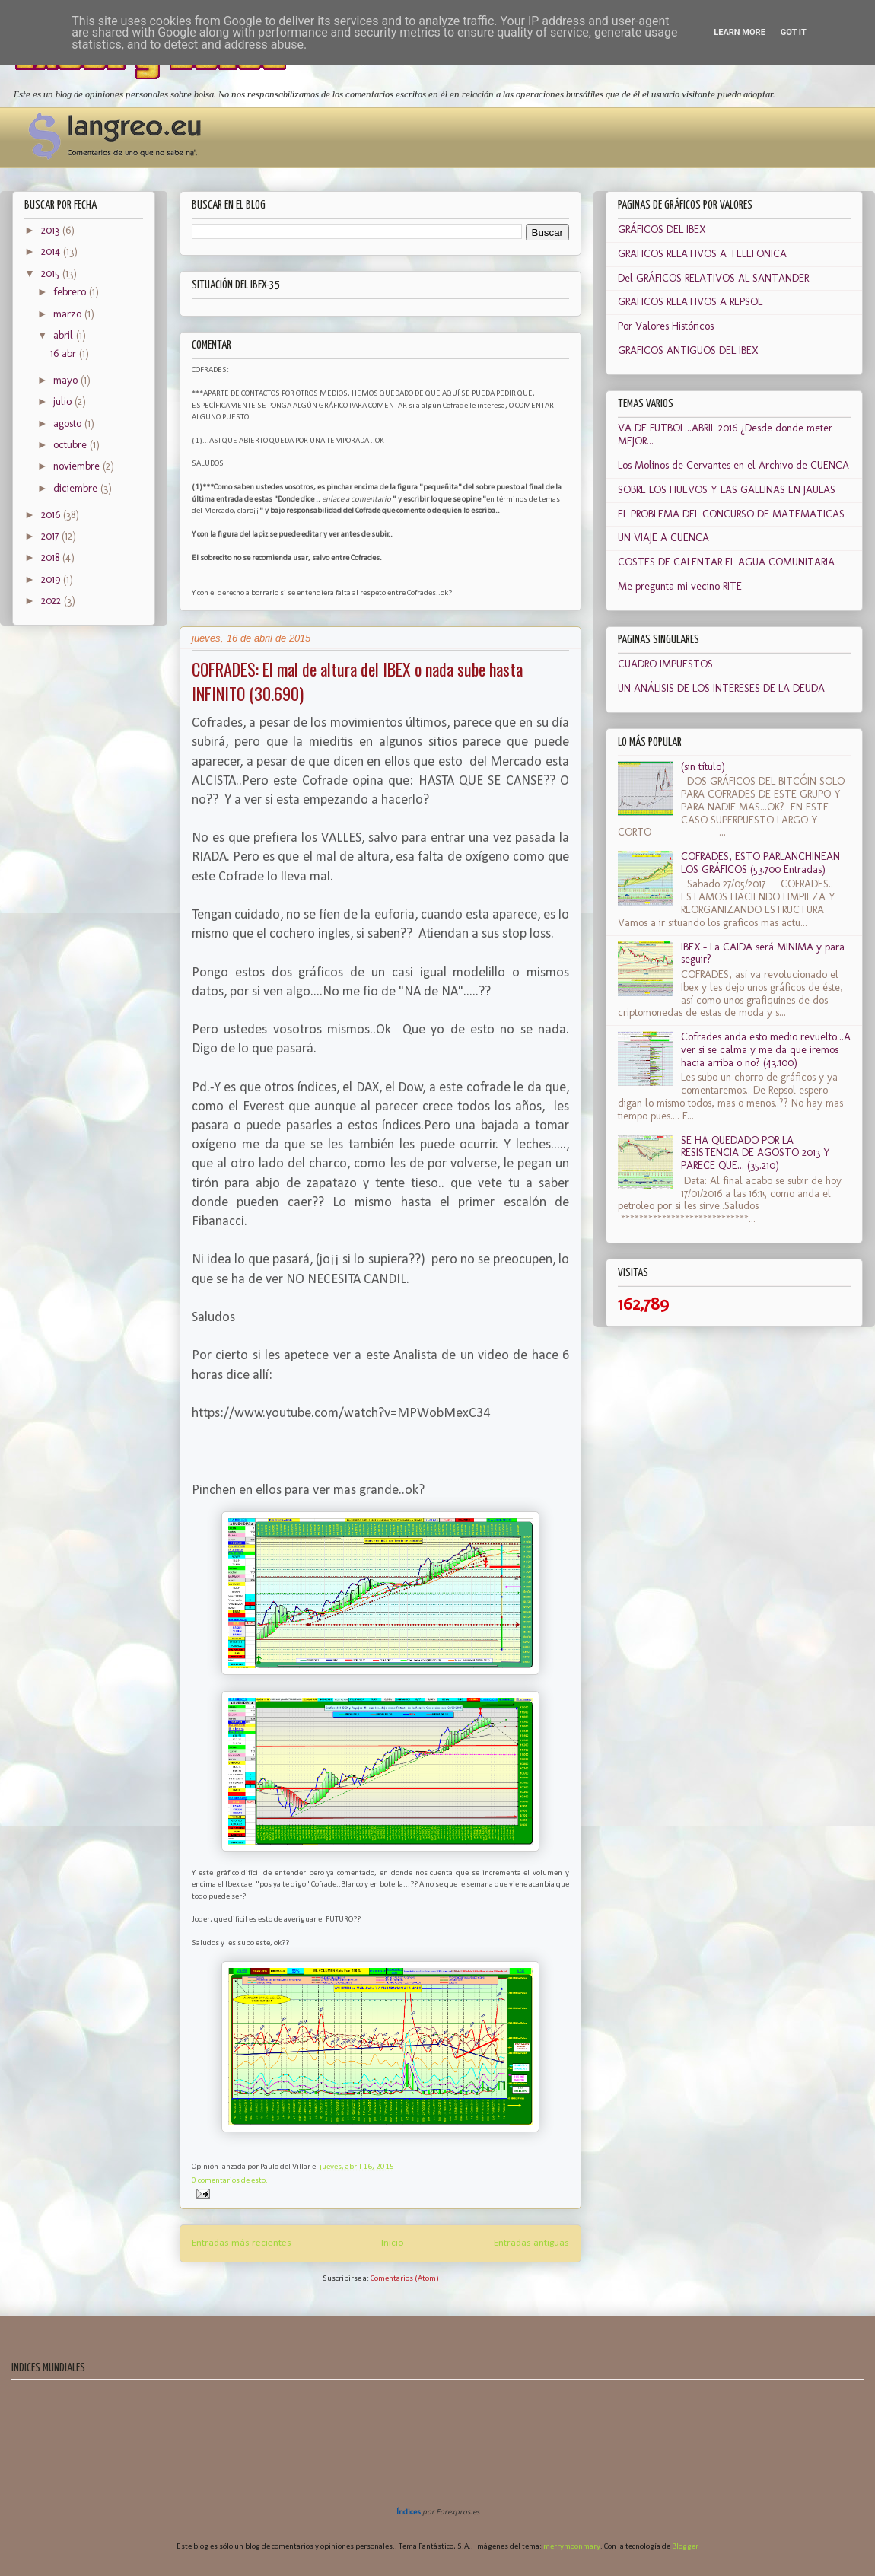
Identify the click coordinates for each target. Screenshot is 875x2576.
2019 (52, 579)
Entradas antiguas (531, 2243)
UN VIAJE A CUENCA (663, 537)
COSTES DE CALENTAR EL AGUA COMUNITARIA (726, 562)
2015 (51, 273)
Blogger (685, 2547)
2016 (52, 514)
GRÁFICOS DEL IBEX (662, 229)
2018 (51, 557)
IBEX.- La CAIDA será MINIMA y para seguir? (763, 953)
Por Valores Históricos (666, 326)
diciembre (76, 488)
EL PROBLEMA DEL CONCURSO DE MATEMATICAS (731, 514)
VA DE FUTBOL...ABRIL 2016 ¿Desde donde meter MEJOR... (725, 434)
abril (64, 335)
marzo (68, 313)
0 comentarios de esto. (230, 2180)
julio (64, 401)
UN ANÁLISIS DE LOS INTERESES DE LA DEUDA (721, 688)
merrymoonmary (571, 2547)
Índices (408, 2512)
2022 (52, 600)
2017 (51, 536)
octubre (71, 444)
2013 (51, 230)
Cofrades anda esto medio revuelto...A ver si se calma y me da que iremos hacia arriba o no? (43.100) (766, 1049)
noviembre (78, 466)
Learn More (739, 32)
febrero (71, 291)
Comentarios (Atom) (405, 2279)
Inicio (392, 2243)
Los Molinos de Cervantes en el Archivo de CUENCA (733, 465)
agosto (68, 423)
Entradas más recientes (241, 2243)
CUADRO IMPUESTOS (665, 664)
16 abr (64, 353)
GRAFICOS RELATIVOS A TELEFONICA (702, 253)
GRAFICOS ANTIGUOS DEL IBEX (688, 350)
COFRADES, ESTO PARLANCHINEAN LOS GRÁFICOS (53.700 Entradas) (760, 863)
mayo (67, 380)
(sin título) (703, 766)
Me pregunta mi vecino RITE (680, 586)
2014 (52, 251)
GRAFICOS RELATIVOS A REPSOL (690, 301)
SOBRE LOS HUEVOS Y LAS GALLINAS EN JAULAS (726, 489)
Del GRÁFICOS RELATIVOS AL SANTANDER (713, 278)
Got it (794, 32)
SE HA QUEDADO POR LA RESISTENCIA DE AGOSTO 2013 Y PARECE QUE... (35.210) (755, 1153)
